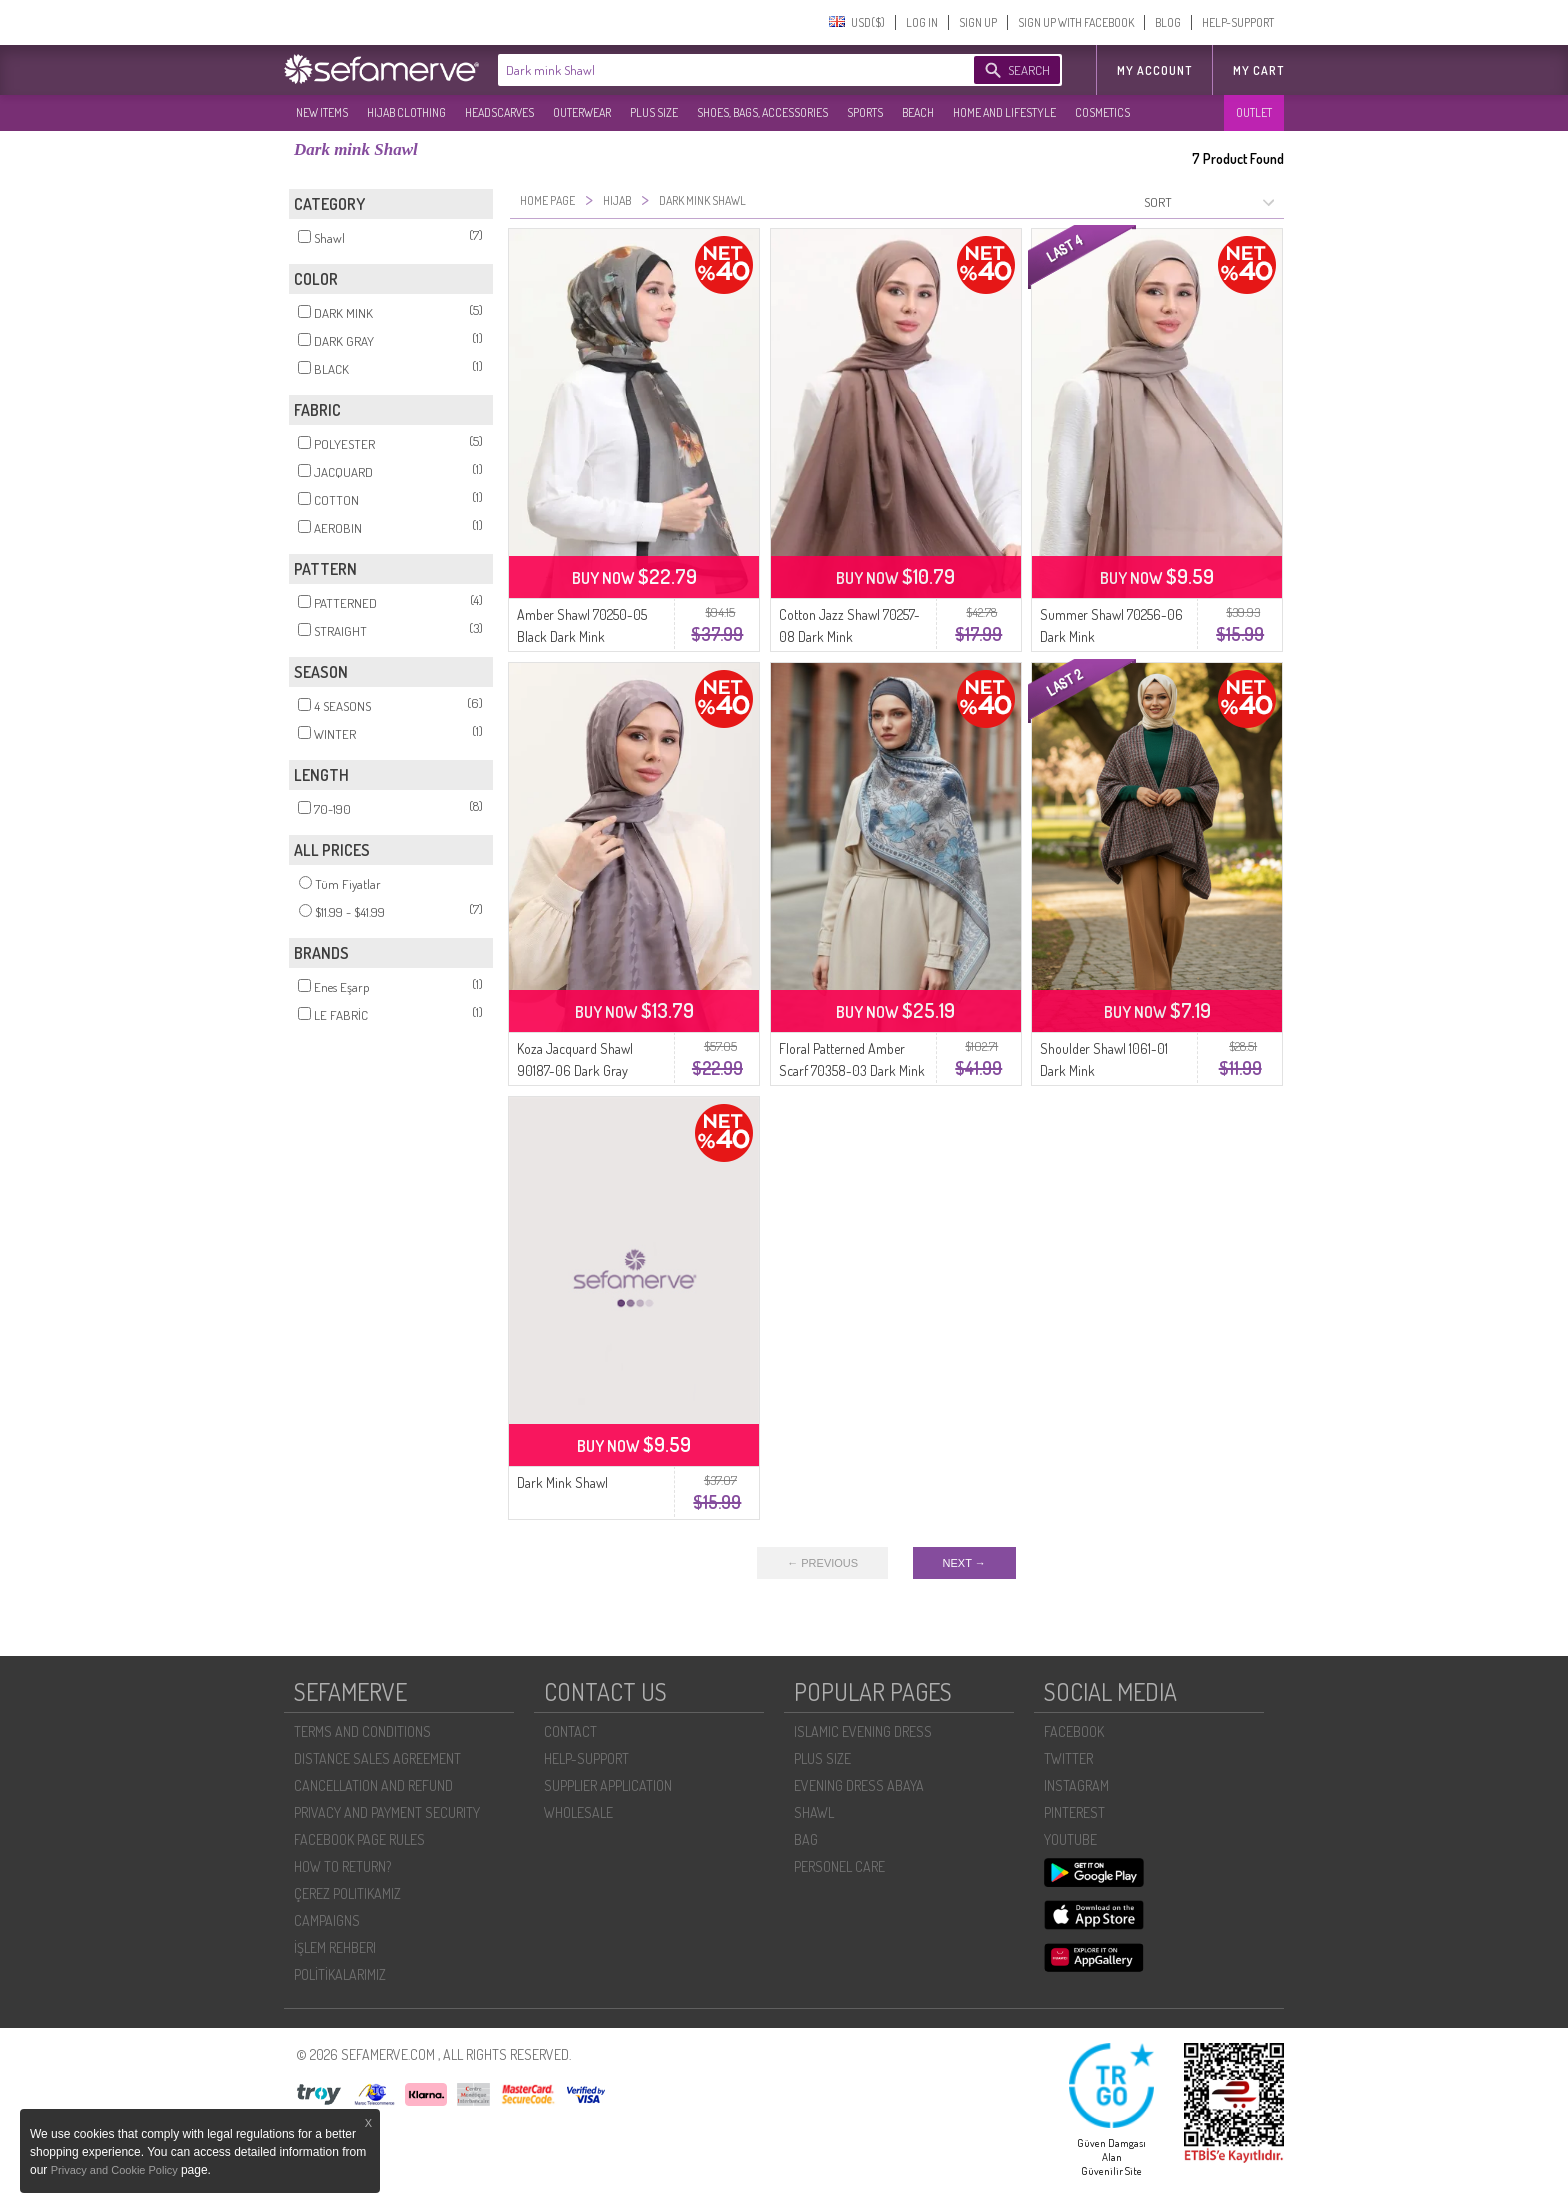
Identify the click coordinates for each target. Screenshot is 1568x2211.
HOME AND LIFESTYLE (1004, 112)
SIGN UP (978, 22)
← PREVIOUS (822, 1563)
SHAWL (814, 1812)
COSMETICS (1102, 112)
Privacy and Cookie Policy (116, 2170)
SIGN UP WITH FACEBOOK (1076, 22)
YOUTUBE (1070, 1839)
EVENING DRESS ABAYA (859, 1785)
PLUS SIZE (654, 112)
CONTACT (570, 1731)
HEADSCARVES (499, 112)
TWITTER (1068, 1758)
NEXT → (964, 1563)
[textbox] (716, 70)
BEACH (918, 112)
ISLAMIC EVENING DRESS (863, 1731)
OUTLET (1254, 112)
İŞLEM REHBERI (335, 1947)
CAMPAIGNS (327, 1920)
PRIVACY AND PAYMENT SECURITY (387, 1812)
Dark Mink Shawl (562, 1482)
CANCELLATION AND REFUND (373, 1785)
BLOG (1168, 22)
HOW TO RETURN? (342, 1866)
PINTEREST (1074, 1812)
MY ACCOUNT (1154, 70)
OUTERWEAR (582, 112)
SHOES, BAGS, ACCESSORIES (762, 112)
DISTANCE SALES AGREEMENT (377, 1758)
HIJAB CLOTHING (406, 112)
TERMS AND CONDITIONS (362, 1731)
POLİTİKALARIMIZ (340, 1974)
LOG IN (922, 22)
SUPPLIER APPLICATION (608, 1785)
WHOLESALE (578, 1812)
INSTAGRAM (1076, 1785)
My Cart (1258, 70)
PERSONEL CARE (839, 1866)
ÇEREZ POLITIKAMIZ (347, 1893)
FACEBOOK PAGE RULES (359, 1839)
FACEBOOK (1074, 1731)
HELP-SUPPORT (1238, 22)
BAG (806, 1839)
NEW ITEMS (322, 112)
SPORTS (865, 112)
